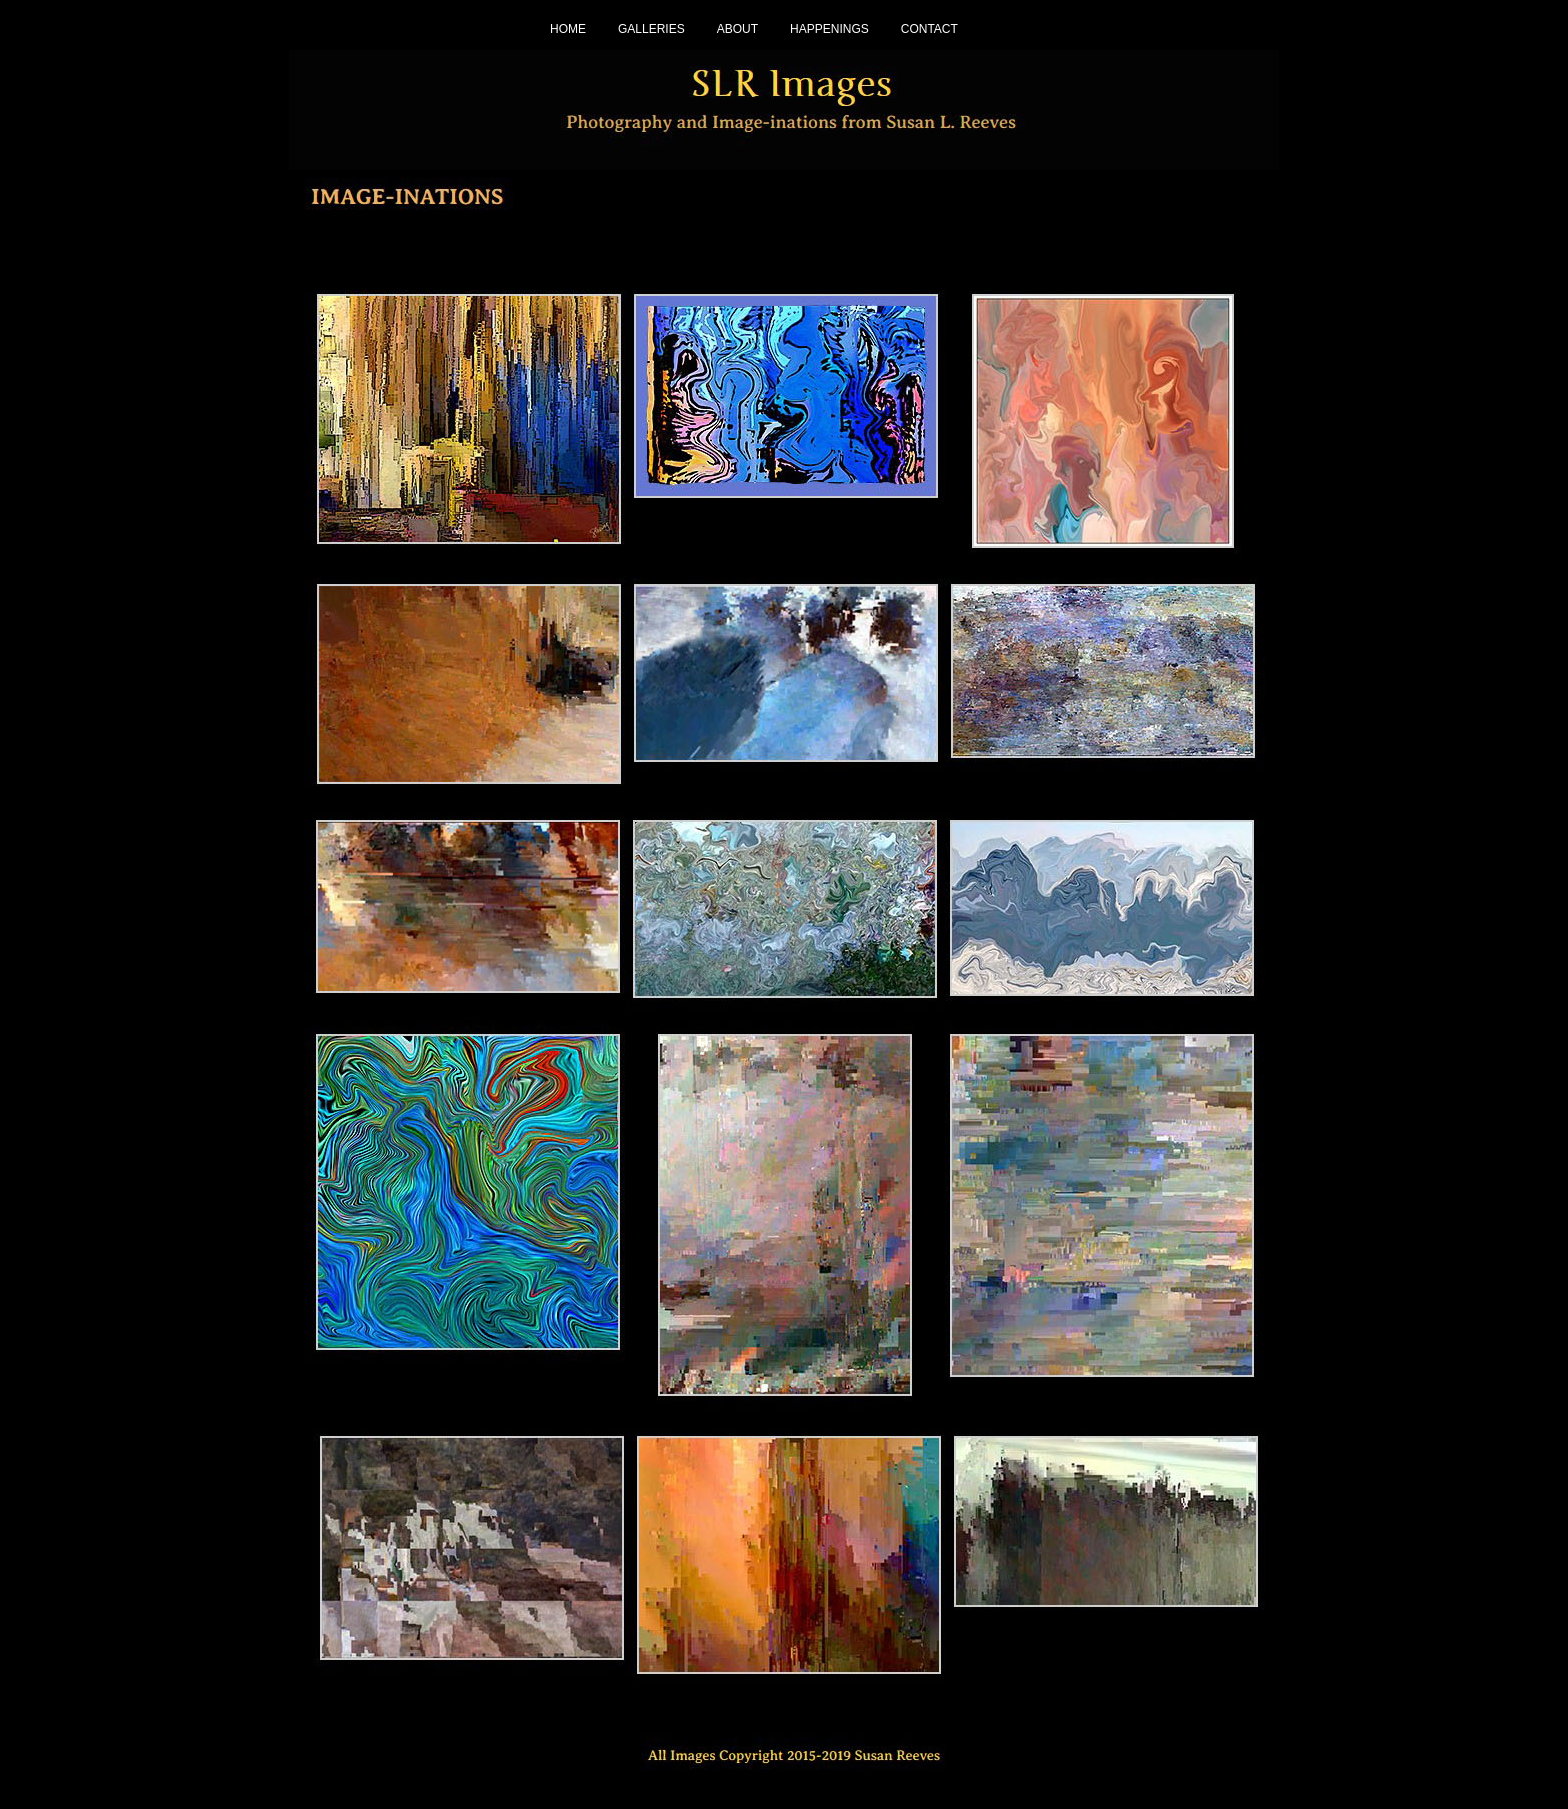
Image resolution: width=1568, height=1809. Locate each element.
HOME (568, 29)
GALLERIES (651, 29)
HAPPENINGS (829, 29)
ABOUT (737, 29)
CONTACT (929, 29)
